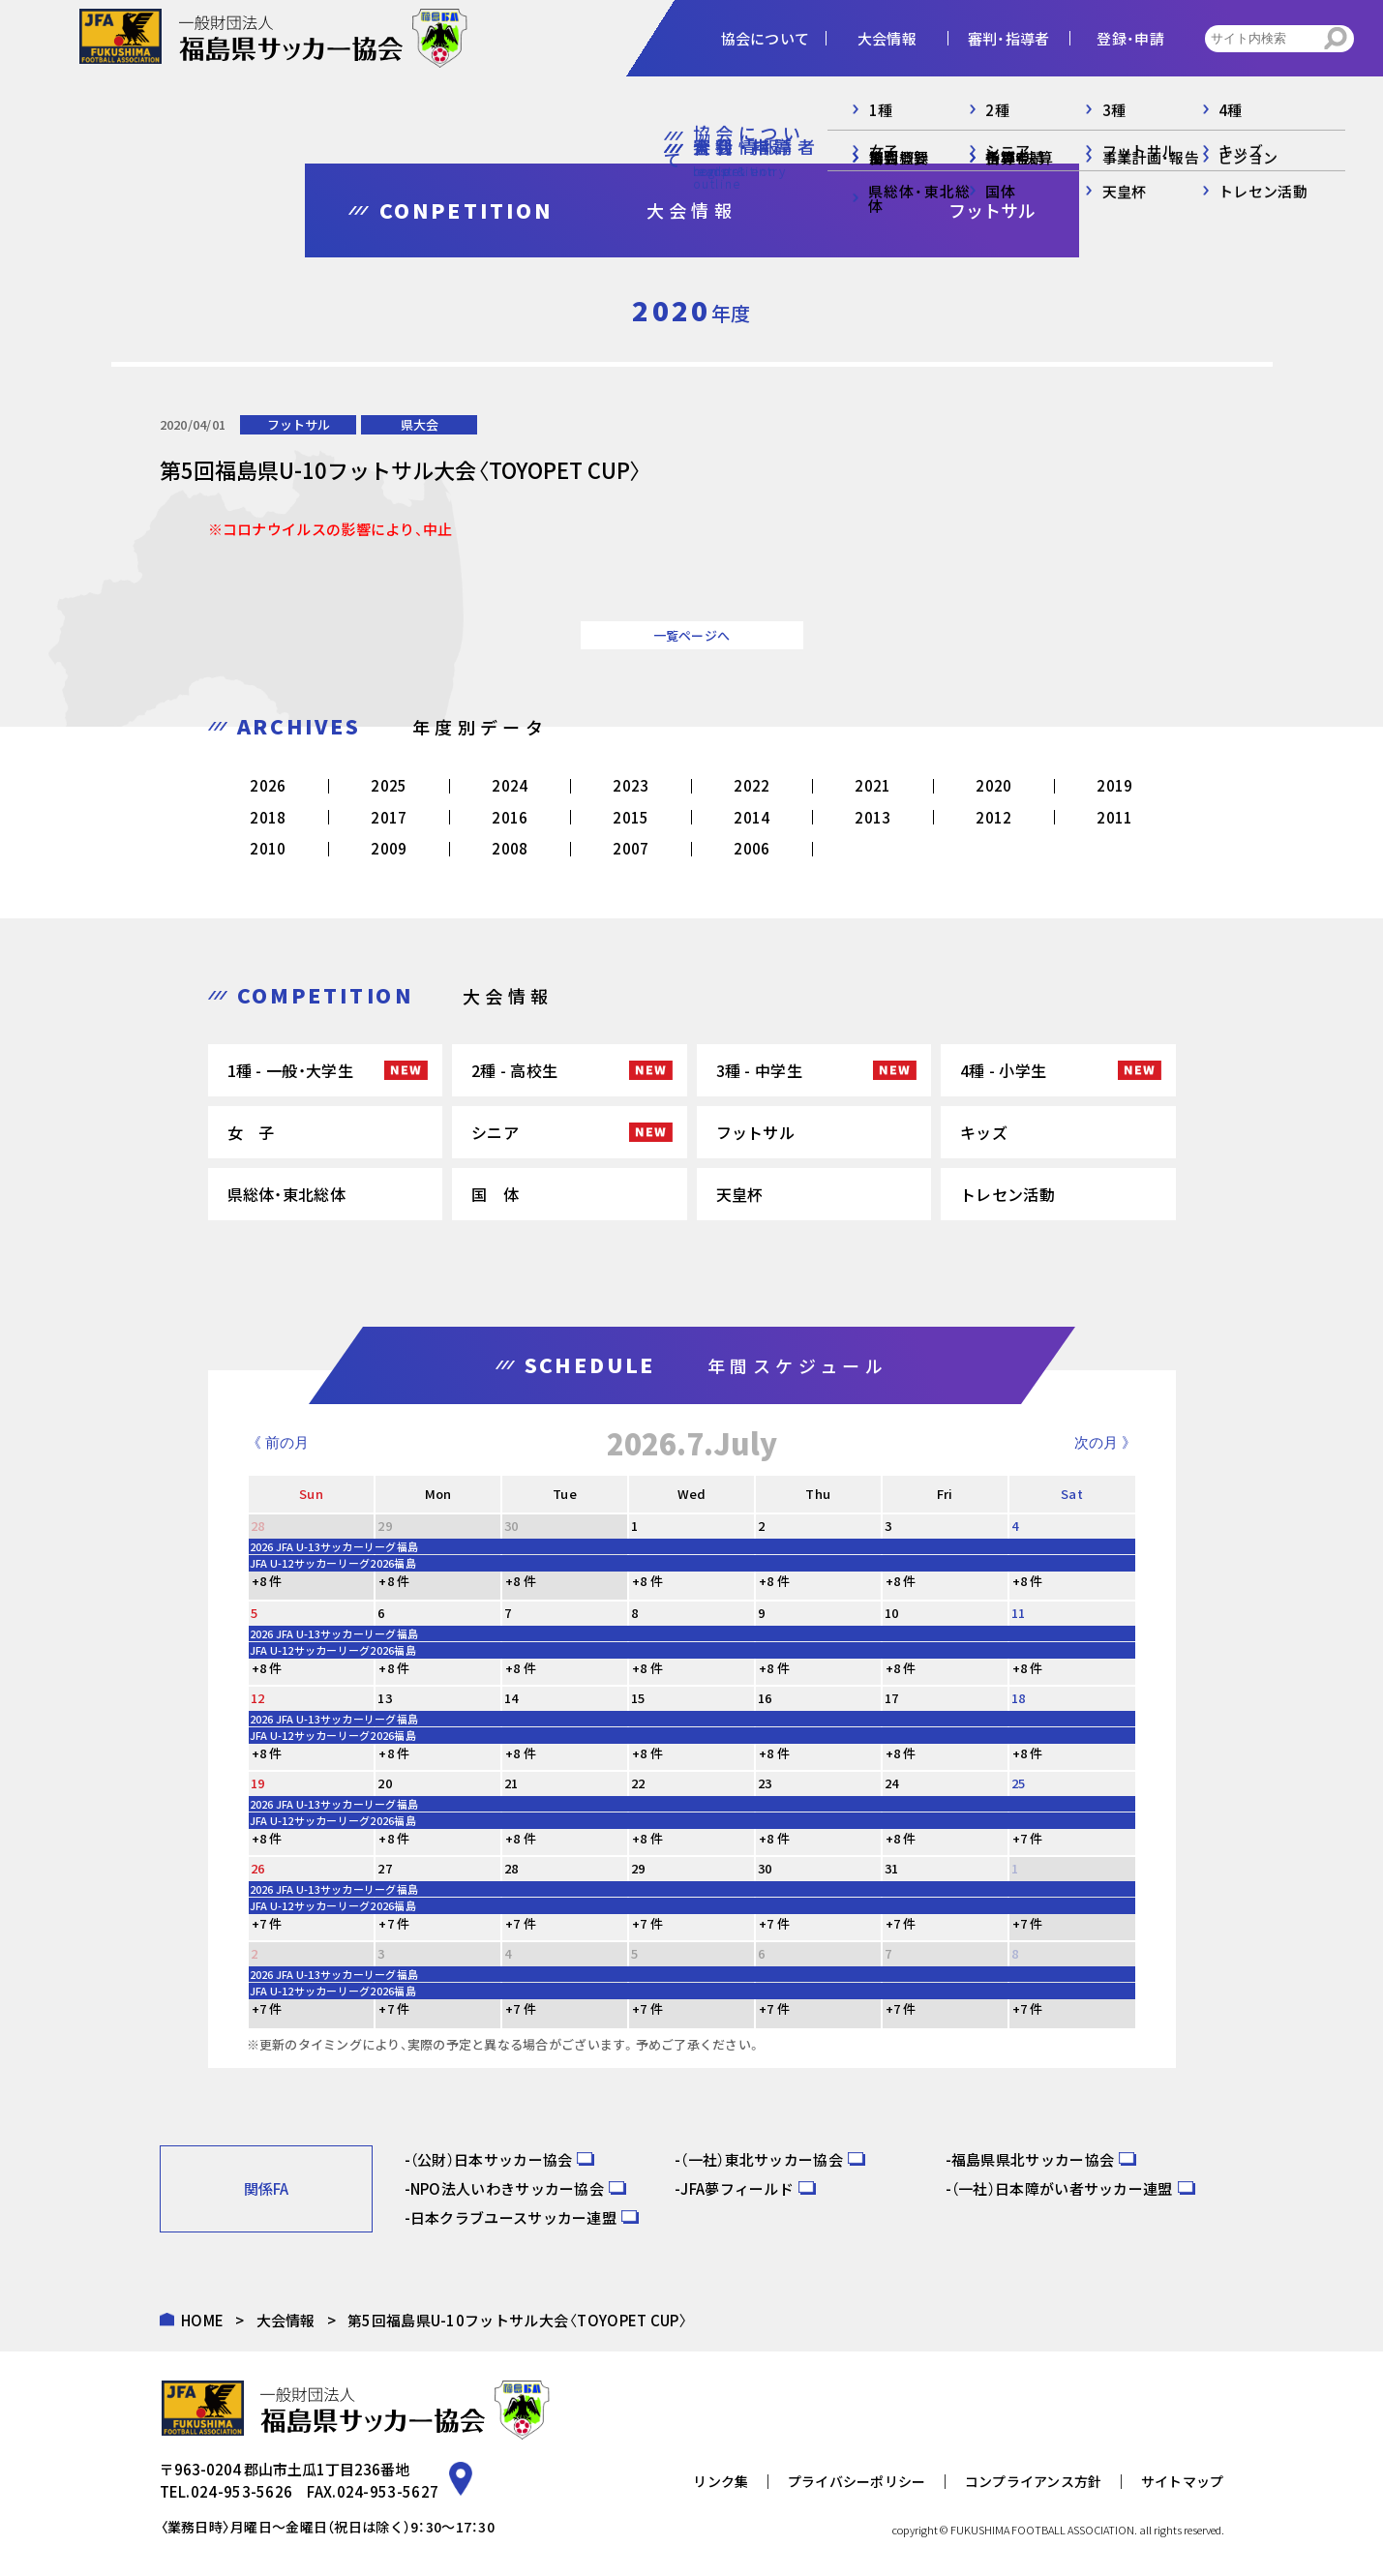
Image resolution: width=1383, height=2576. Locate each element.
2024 (509, 785)
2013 (872, 817)
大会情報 (286, 2320)
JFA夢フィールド (737, 2188)
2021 (872, 785)
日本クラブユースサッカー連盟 (513, 2217)
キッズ (983, 1132)
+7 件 (1027, 1838)
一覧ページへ (692, 635)
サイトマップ (1182, 2481)
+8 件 (267, 1581)
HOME (202, 2320)
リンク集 (720, 2481)
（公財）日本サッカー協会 (491, 2159)
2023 (630, 785)
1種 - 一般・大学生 (290, 1070)
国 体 (495, 1194)
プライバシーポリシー (857, 2481)
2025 (388, 785)
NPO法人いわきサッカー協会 (507, 2188)
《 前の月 (278, 1442)
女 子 (251, 1132)
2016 (509, 817)
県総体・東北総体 (286, 1194)
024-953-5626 (242, 2491)
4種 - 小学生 (1003, 1070)
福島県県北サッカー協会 (1032, 2159)
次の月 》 (1105, 1442)
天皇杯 (740, 1194)
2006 (751, 848)
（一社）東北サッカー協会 (761, 2159)
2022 (751, 785)
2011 (1114, 817)
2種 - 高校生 (514, 1070)
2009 (388, 848)
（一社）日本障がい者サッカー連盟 (1062, 2188)
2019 (1114, 785)
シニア (495, 1132)
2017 (388, 817)
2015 (630, 817)
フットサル (298, 424)
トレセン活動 (1007, 1194)
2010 (268, 848)
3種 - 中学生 (759, 1070)
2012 (993, 817)
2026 (268, 785)
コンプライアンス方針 (1033, 2481)
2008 (509, 848)
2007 (630, 848)
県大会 (419, 424)
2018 (268, 817)
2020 (993, 785)
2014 (751, 817)
